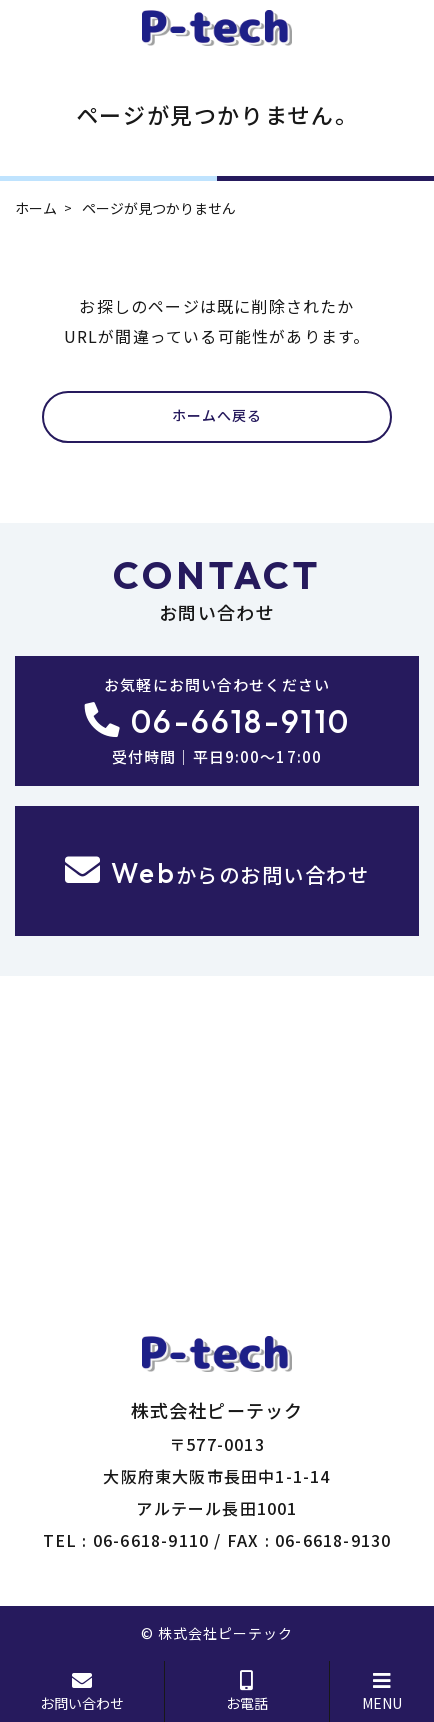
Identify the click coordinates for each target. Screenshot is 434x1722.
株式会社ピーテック (225, 1633)
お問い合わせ (82, 1692)
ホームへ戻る (217, 416)
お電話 (247, 1692)
